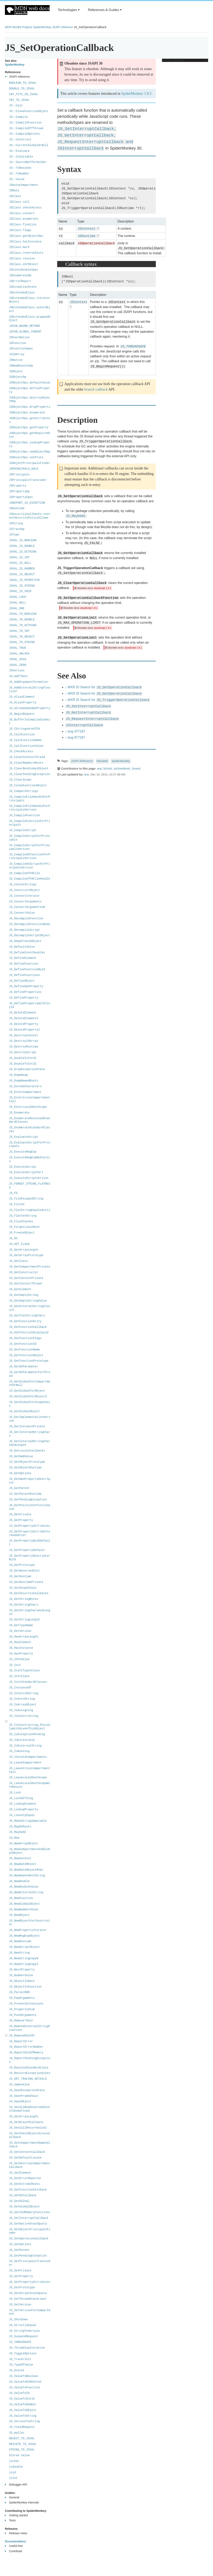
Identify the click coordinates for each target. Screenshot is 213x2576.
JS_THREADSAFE (133, 346)
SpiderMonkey (42, 27)
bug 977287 (76, 737)
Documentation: (16, 2541)
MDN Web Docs (27, 10)
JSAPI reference (62, 27)
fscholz (107, 768)
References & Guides (105, 10)
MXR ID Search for (105, 687)
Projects (27, 27)
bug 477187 (76, 731)
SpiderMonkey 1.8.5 (136, 93)
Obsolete (102, 761)
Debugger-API (16, 2484)
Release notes (16, 2533)
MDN (8, 27)
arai (99, 768)
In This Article (184, 60)
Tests (10, 2520)
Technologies (69, 10)
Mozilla (16, 27)
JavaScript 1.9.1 (102, 588)
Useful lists (14, 2546)
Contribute (13, 2551)
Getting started (16, 2515)
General (12, 2497)
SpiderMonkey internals (22, 2502)
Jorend (136, 768)
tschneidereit (122, 768)
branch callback (96, 389)
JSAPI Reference (82, 761)
